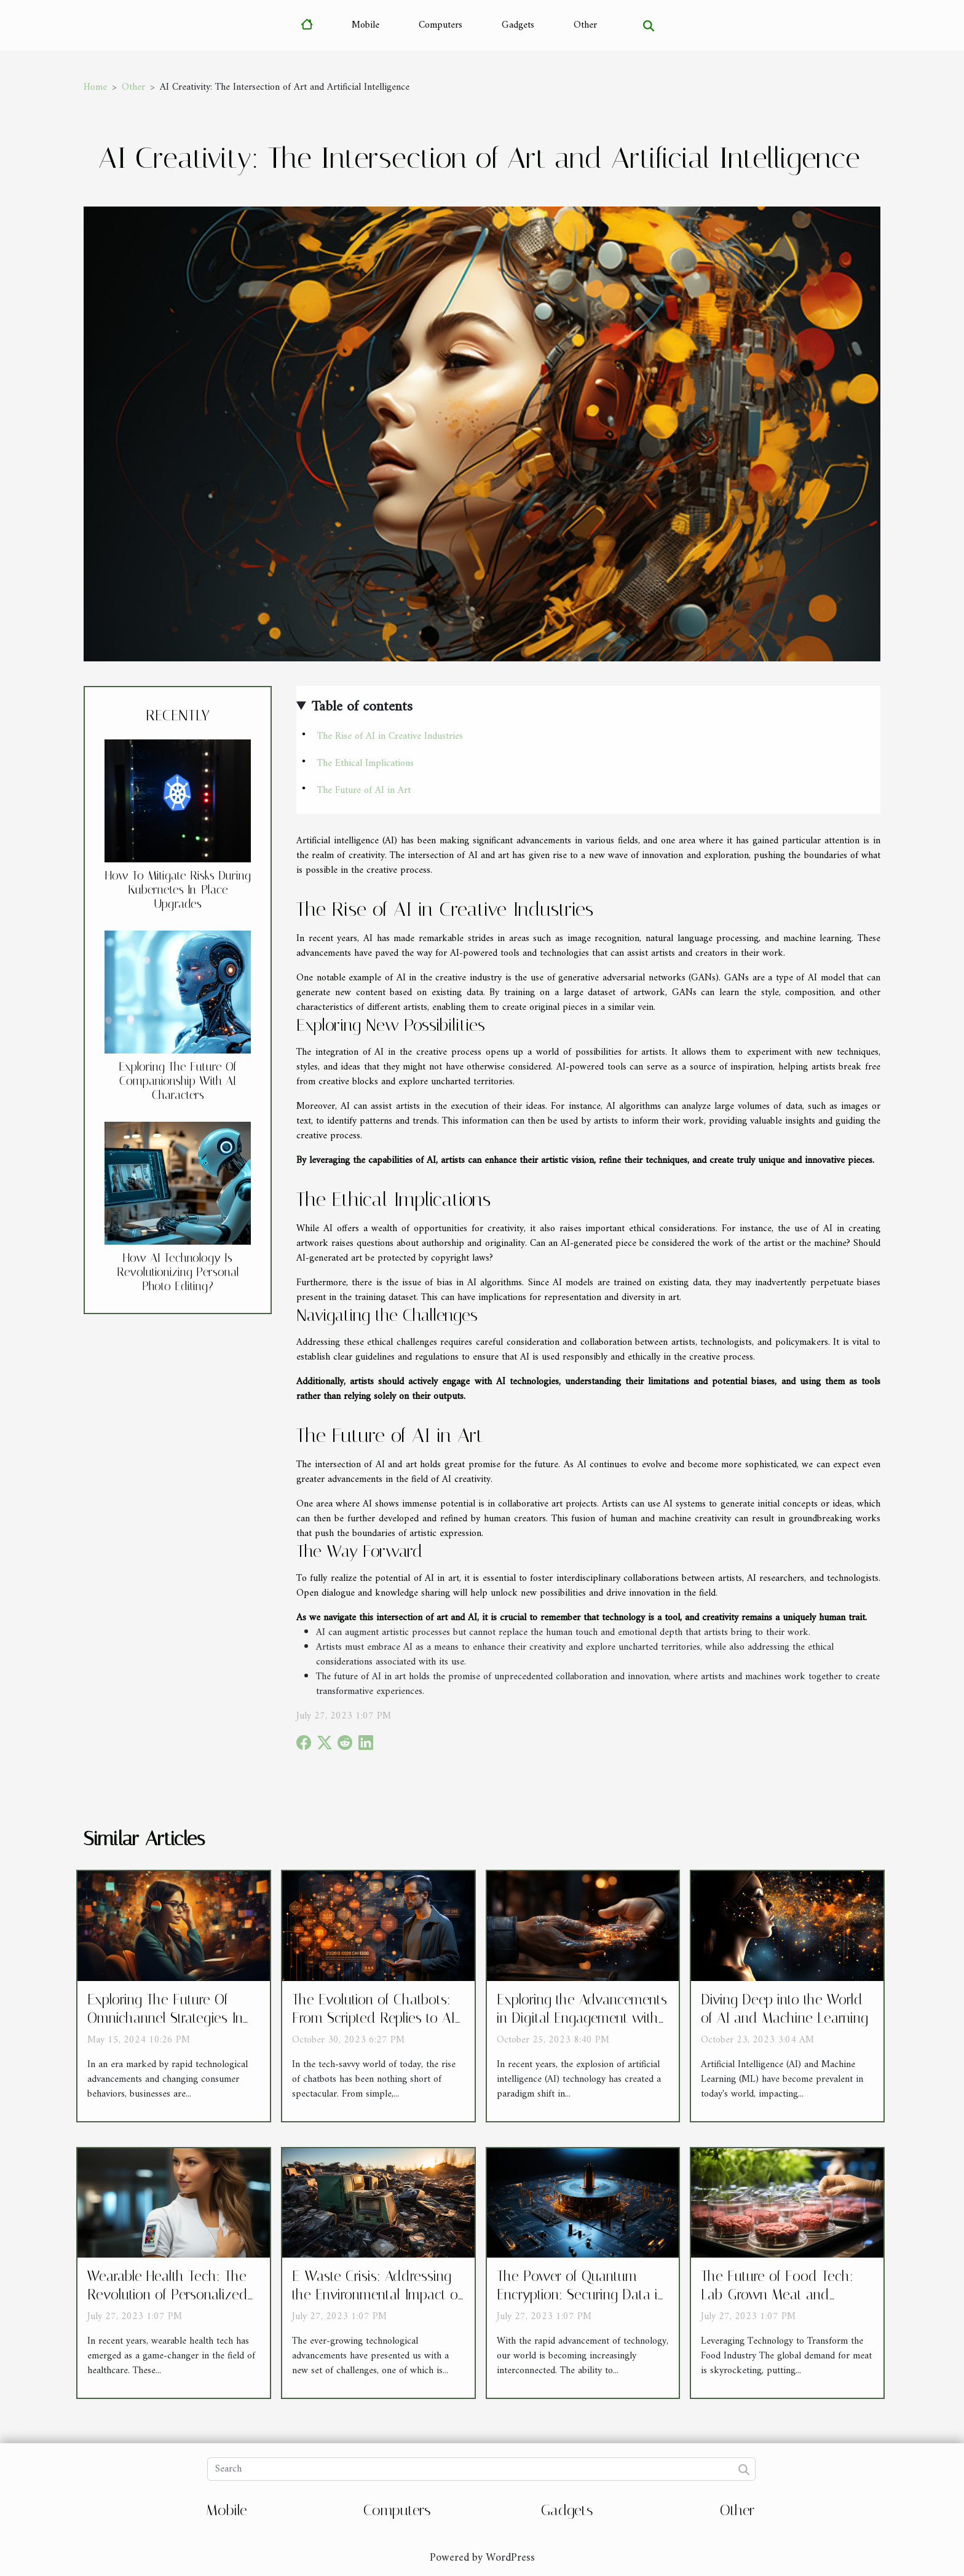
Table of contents (362, 707)
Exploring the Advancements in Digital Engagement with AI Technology (582, 2018)
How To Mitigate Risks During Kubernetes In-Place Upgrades (178, 890)
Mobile (365, 25)
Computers (440, 25)
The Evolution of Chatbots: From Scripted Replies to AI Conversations (373, 2018)
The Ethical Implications (365, 763)
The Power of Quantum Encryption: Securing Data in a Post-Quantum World (581, 2295)
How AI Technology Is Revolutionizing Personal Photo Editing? (178, 1272)
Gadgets (518, 25)
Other (585, 25)
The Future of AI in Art (364, 790)
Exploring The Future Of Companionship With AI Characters (178, 1081)
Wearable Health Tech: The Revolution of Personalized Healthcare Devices (167, 2295)
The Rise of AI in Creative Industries (390, 736)
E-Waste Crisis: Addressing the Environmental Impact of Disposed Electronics (377, 2295)
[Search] (481, 2469)
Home (95, 87)
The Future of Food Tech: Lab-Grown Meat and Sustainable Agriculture (777, 2295)
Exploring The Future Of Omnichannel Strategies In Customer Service (165, 2018)
